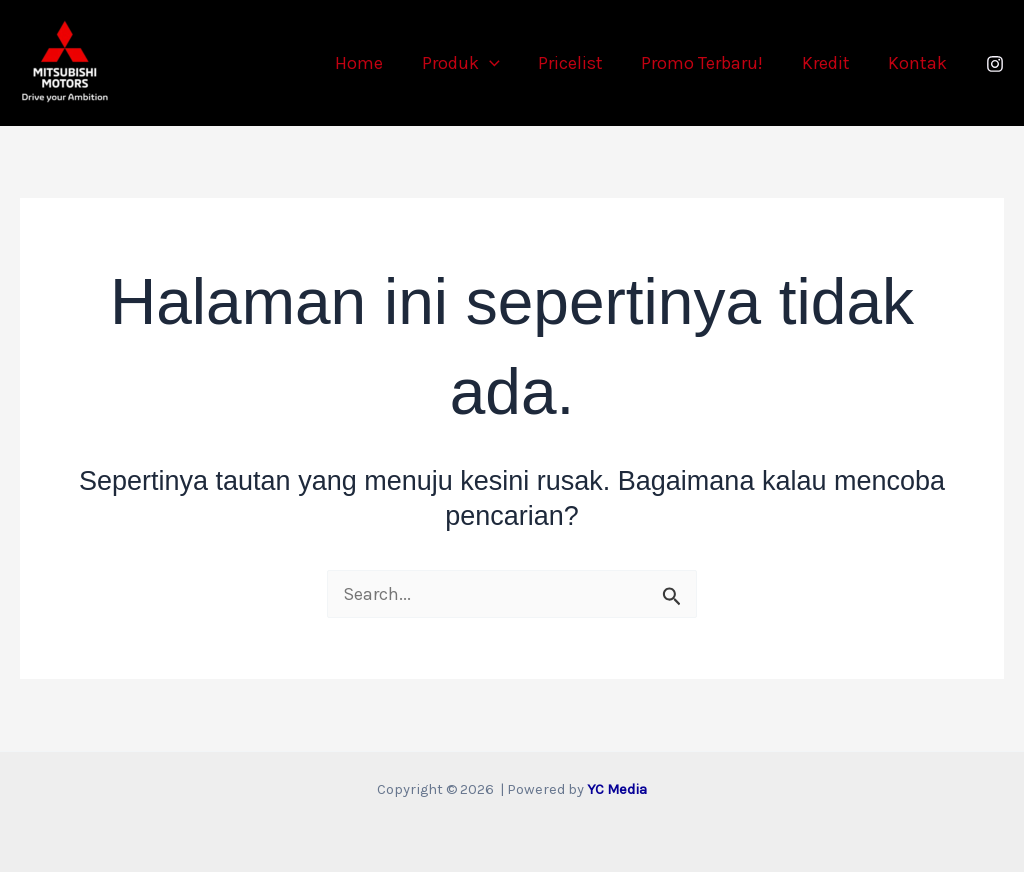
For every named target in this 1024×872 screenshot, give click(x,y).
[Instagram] (995, 64)
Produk (471, 63)
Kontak (918, 63)
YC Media (617, 789)
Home (372, 63)
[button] (499, 63)
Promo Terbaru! (708, 63)
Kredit (829, 63)
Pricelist (578, 63)
